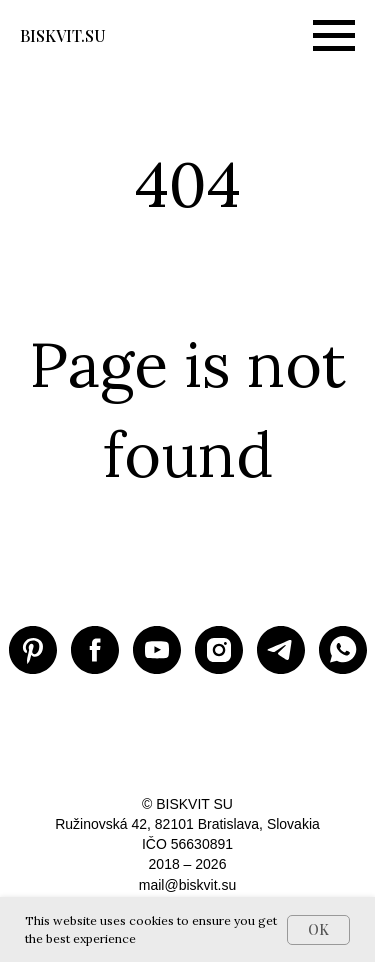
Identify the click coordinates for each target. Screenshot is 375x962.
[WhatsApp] (343, 650)
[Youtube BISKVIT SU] (157, 650)
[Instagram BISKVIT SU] (219, 650)
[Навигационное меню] (334, 36)
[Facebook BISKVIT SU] (95, 650)
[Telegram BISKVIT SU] (281, 650)
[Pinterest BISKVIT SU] (33, 650)
